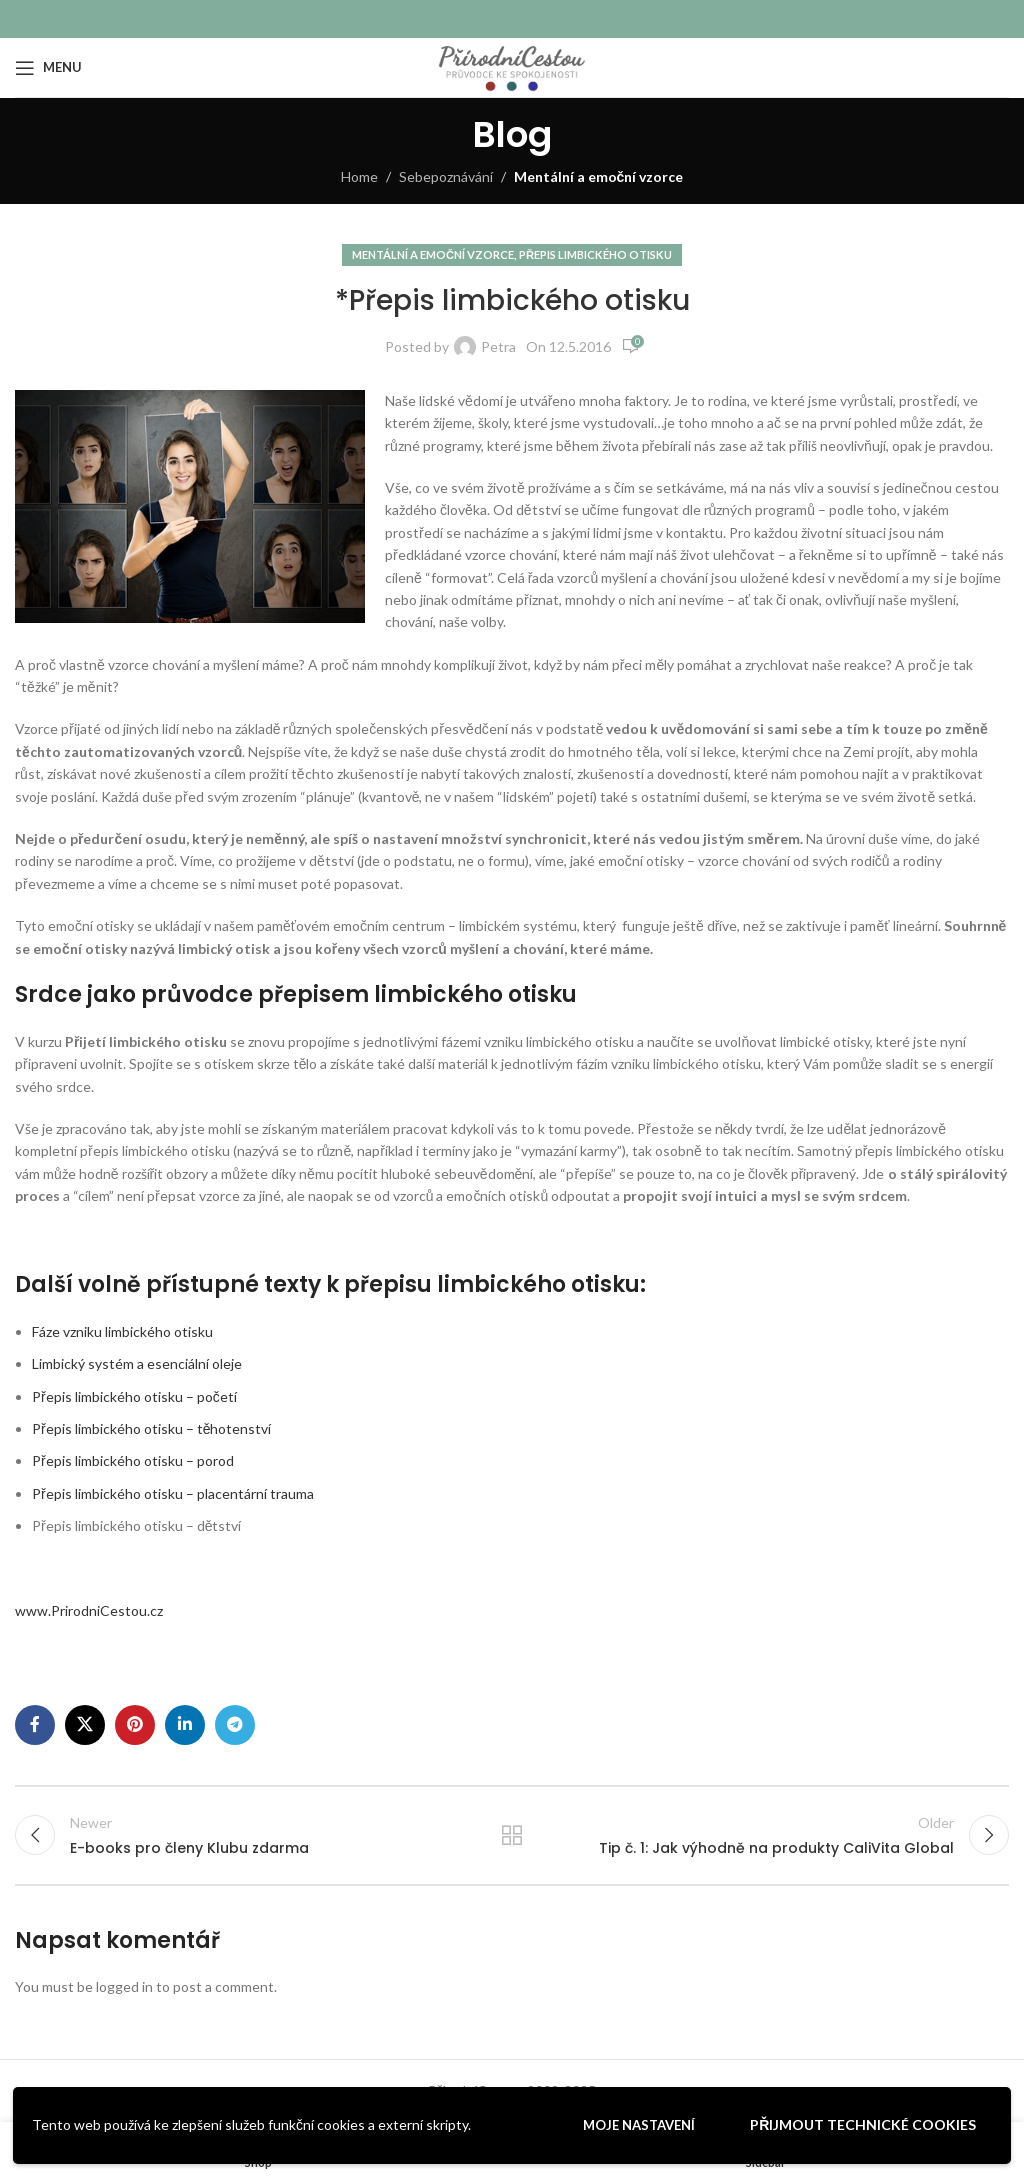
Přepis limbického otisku (595, 254)
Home (359, 176)
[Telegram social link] (235, 1725)
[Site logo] (511, 65)
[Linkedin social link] (185, 1725)
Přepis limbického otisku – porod (133, 1460)
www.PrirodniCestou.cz (89, 1610)
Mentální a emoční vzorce (599, 176)
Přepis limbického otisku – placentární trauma (173, 1493)
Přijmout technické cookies (863, 2124)
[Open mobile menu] (48, 68)
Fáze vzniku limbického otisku (122, 1331)
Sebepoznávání (446, 176)
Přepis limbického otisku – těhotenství (151, 1428)
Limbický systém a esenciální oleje (137, 1363)
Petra (498, 346)
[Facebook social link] (35, 1725)
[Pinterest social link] (135, 1725)
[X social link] (85, 1725)
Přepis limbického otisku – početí (134, 1396)
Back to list (512, 1835)
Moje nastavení (639, 2125)
